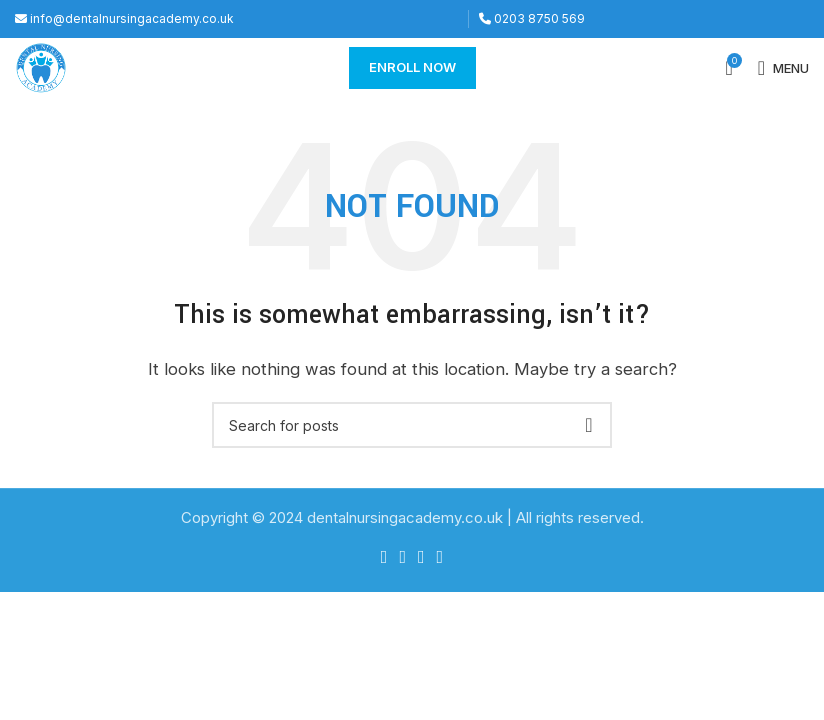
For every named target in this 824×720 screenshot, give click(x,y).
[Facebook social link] (384, 557)
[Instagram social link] (421, 557)
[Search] (412, 425)
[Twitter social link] (402, 557)
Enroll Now (412, 67)
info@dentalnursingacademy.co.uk (124, 18)
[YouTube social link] (440, 557)
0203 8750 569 (532, 18)
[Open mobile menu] (783, 68)
